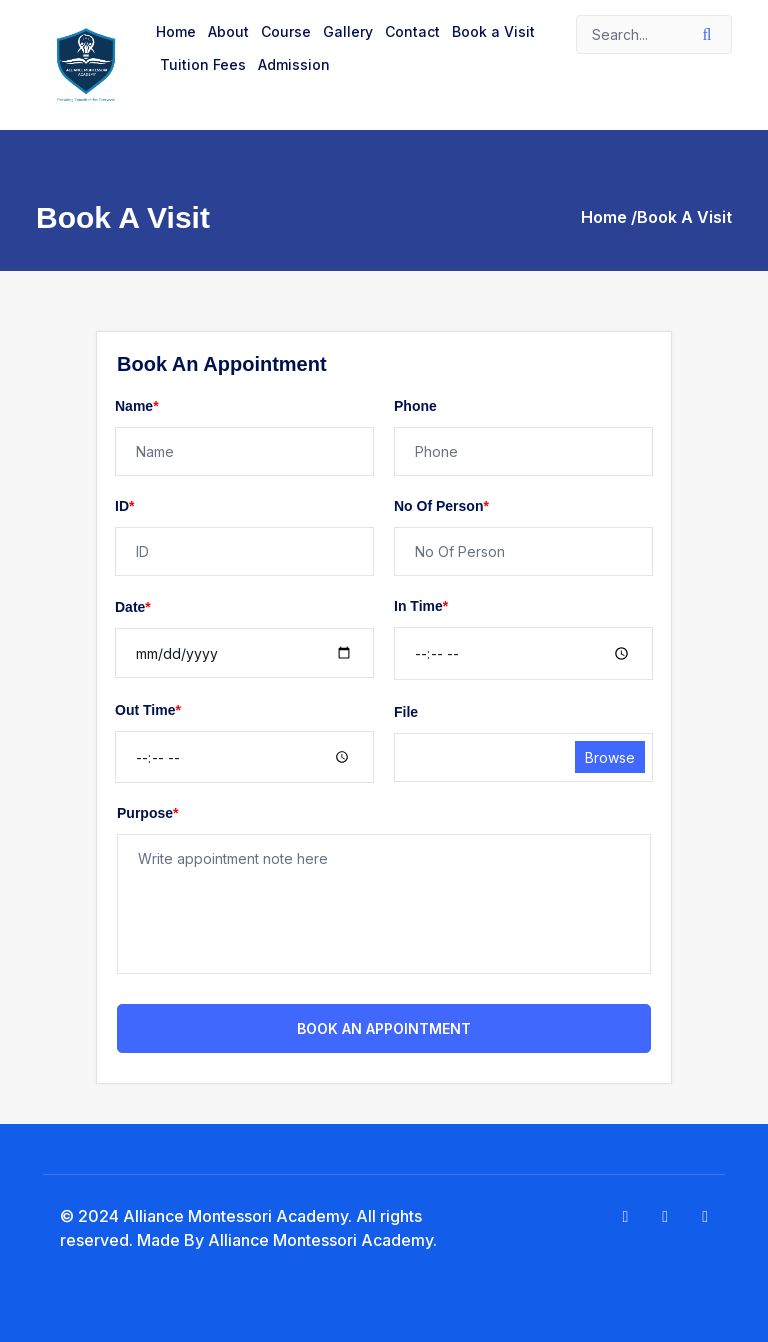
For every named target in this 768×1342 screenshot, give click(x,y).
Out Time (148, 710)
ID (124, 506)
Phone (415, 406)
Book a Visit (493, 31)
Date (133, 607)
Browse (610, 757)
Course (286, 31)
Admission (294, 64)
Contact (412, 31)
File (406, 712)
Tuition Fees (203, 64)
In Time (421, 606)
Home (176, 31)
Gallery (348, 31)
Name (137, 406)
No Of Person (441, 506)
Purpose (147, 813)
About (228, 31)
